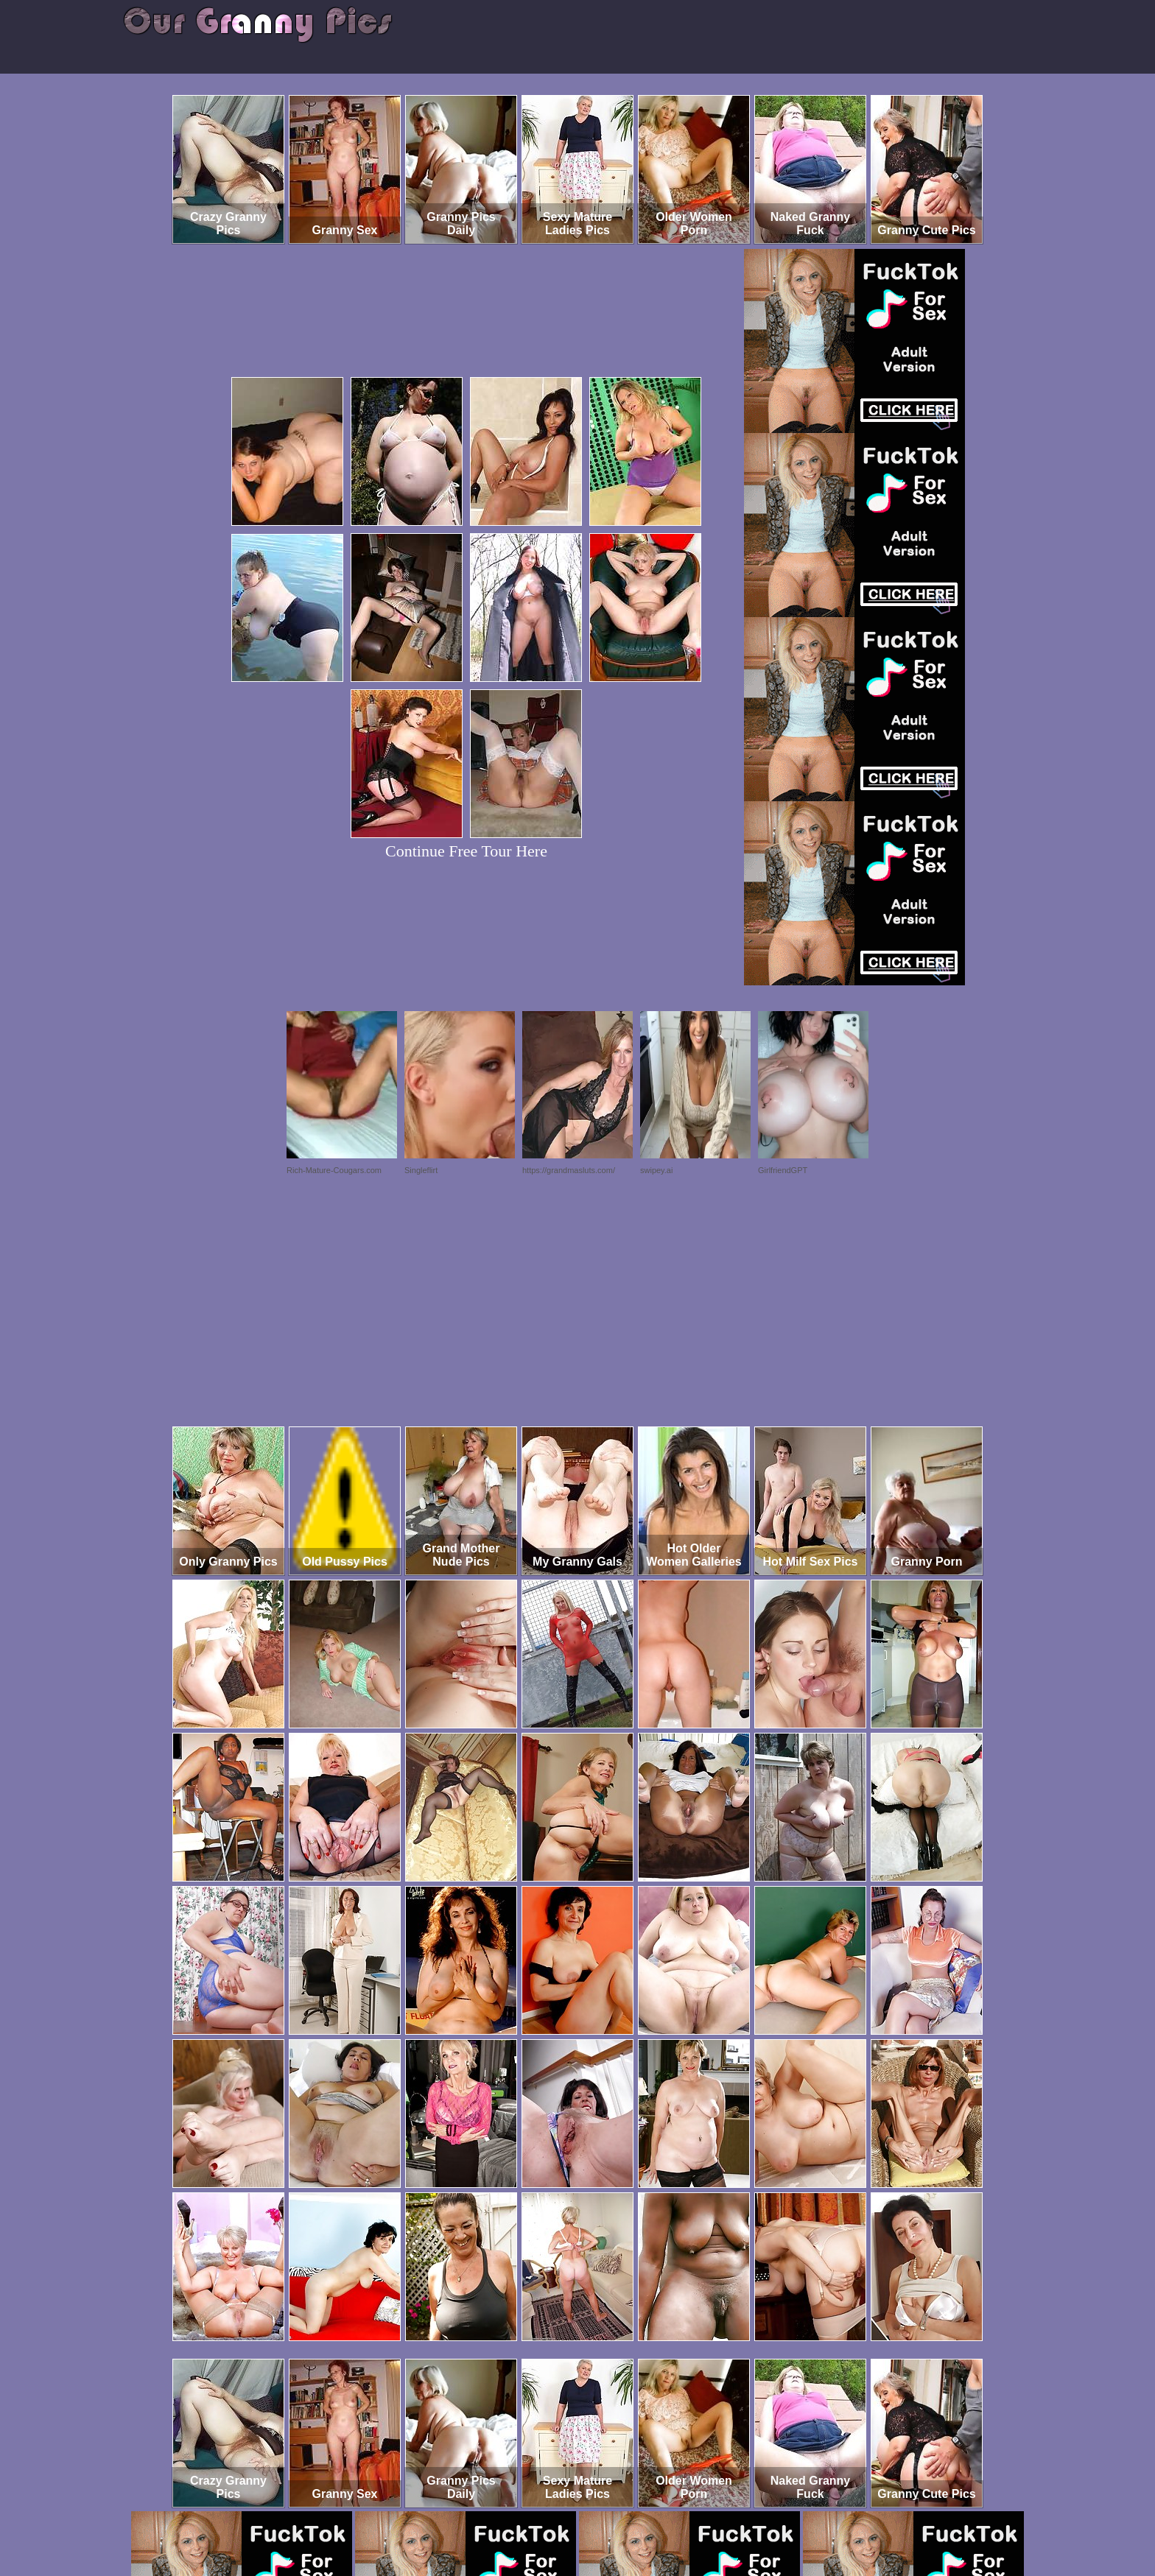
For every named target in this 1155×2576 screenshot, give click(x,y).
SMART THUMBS (603, 2514)
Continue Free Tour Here (466, 851)
